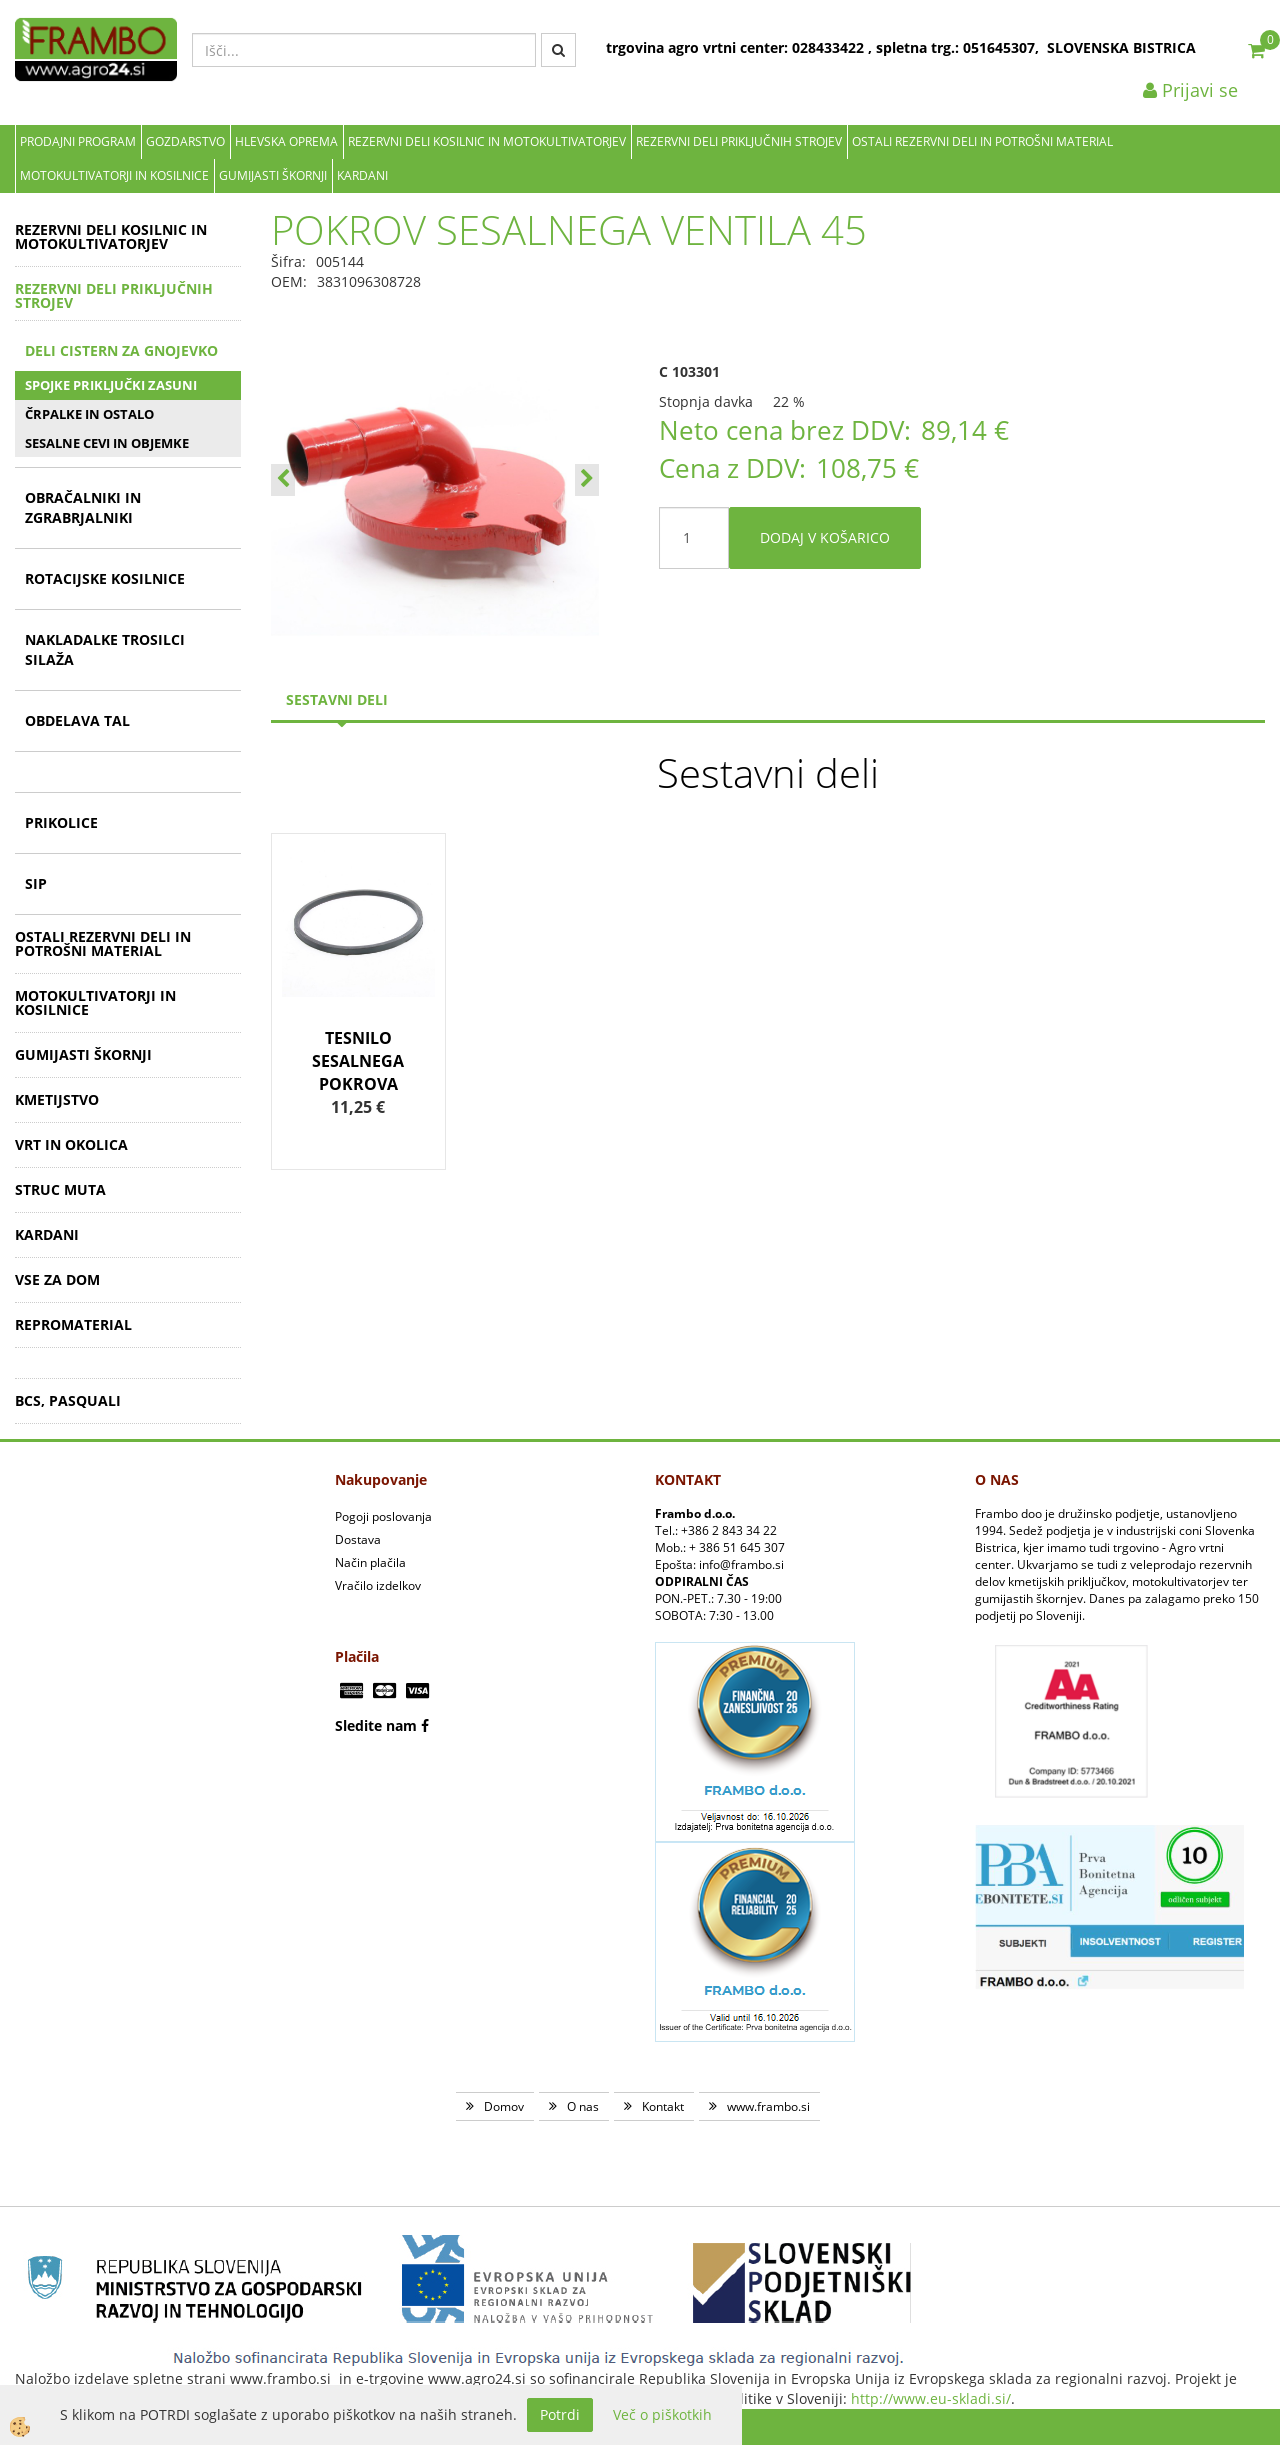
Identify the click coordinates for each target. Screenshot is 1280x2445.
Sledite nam (376, 1725)
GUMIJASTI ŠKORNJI (273, 175)
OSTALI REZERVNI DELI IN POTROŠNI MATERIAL (982, 141)
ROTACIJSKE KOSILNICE (105, 578)
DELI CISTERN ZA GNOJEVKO (121, 350)
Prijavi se (1190, 90)
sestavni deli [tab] (337, 699)
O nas (583, 2106)
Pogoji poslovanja (383, 1516)
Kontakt (663, 2106)
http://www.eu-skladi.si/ (931, 2398)
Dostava (358, 1539)
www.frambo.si (768, 2106)
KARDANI (362, 175)
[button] (587, 480)
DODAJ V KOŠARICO (825, 537)
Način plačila (370, 1562)
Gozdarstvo (185, 141)
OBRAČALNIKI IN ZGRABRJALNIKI (83, 507)
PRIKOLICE (61, 822)
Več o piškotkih (662, 2414)
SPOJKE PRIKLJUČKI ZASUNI (111, 385)
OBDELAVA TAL (77, 720)
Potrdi (560, 2414)
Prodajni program (78, 141)
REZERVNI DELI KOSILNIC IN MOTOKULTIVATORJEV (487, 141)
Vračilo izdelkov (378, 1585)
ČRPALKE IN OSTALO (89, 414)
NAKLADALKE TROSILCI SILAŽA (105, 649)
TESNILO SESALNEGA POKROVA (358, 1061)
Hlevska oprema (286, 141)
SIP (36, 883)
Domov (504, 2106)
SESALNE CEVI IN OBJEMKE (107, 443)
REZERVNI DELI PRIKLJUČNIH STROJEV (739, 141)
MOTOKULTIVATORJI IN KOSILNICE (114, 175)
